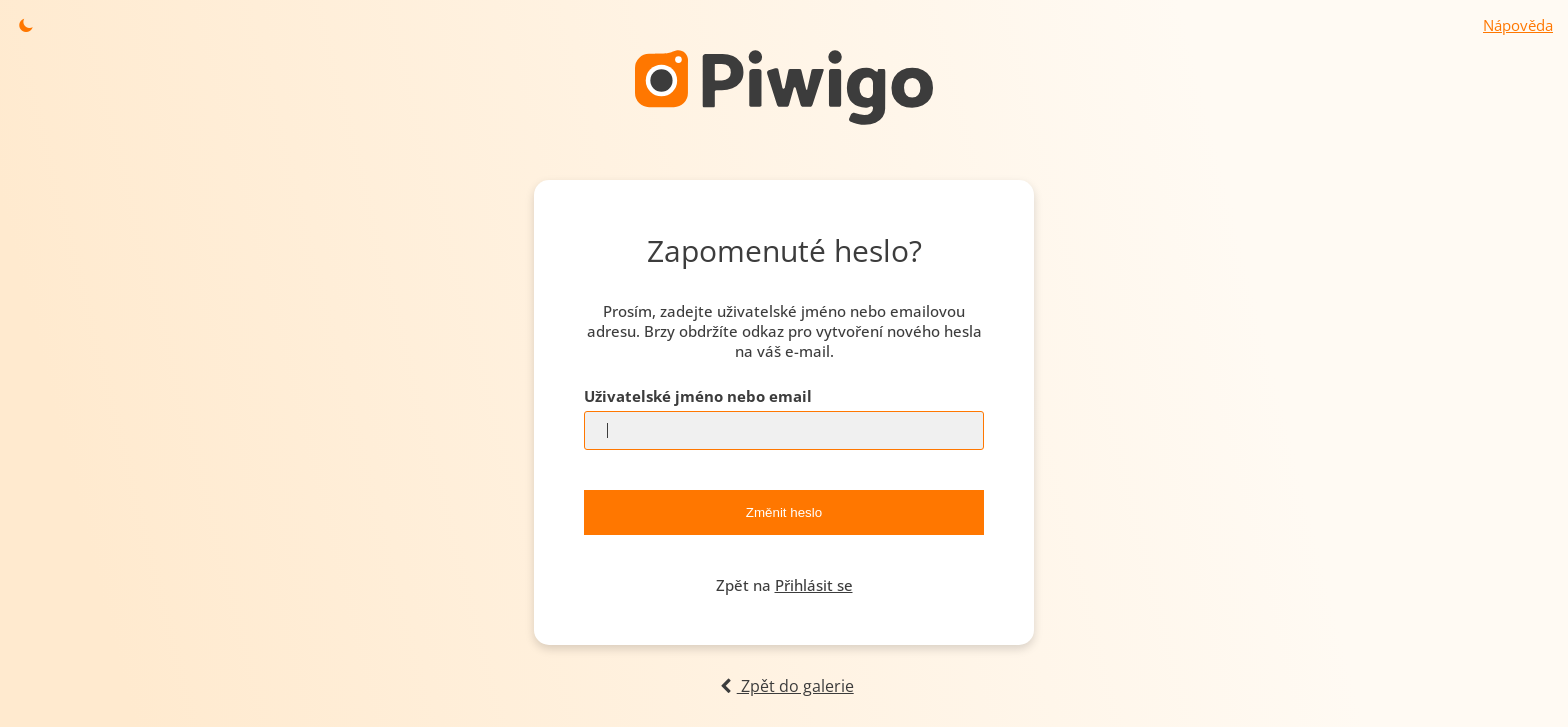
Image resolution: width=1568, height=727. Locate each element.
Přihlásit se (814, 585)
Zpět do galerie (783, 686)
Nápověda (1518, 25)
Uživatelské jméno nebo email (698, 396)
